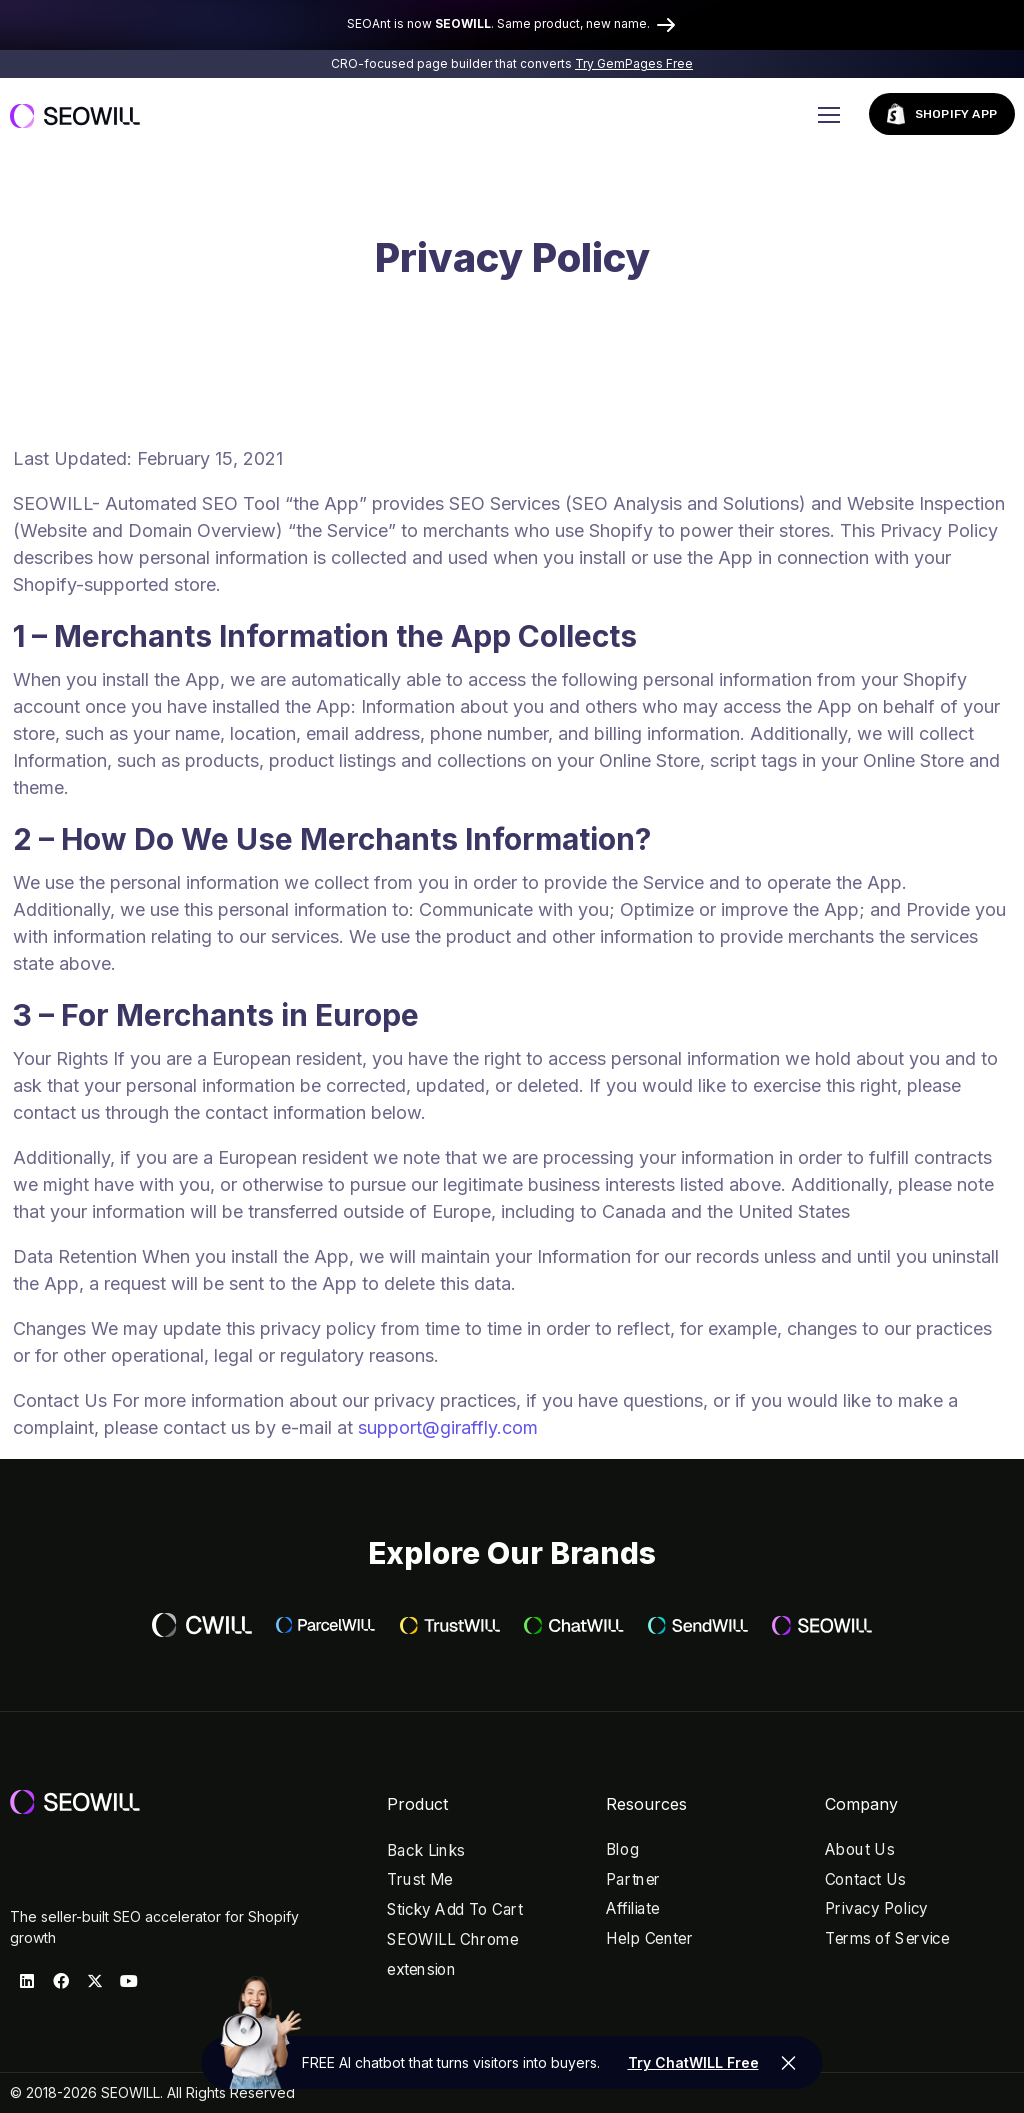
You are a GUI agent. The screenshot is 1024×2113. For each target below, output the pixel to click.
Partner (633, 1879)
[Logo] (75, 114)
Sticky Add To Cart (455, 1909)
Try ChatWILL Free (693, 2062)
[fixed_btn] (789, 2063)
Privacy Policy (876, 1909)
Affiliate (632, 1909)
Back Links (426, 1850)
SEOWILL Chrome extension (452, 1954)
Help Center (649, 1938)
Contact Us (865, 1879)
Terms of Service (887, 1938)
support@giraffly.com (448, 1427)
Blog (622, 1849)
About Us (859, 1849)
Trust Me (420, 1880)
